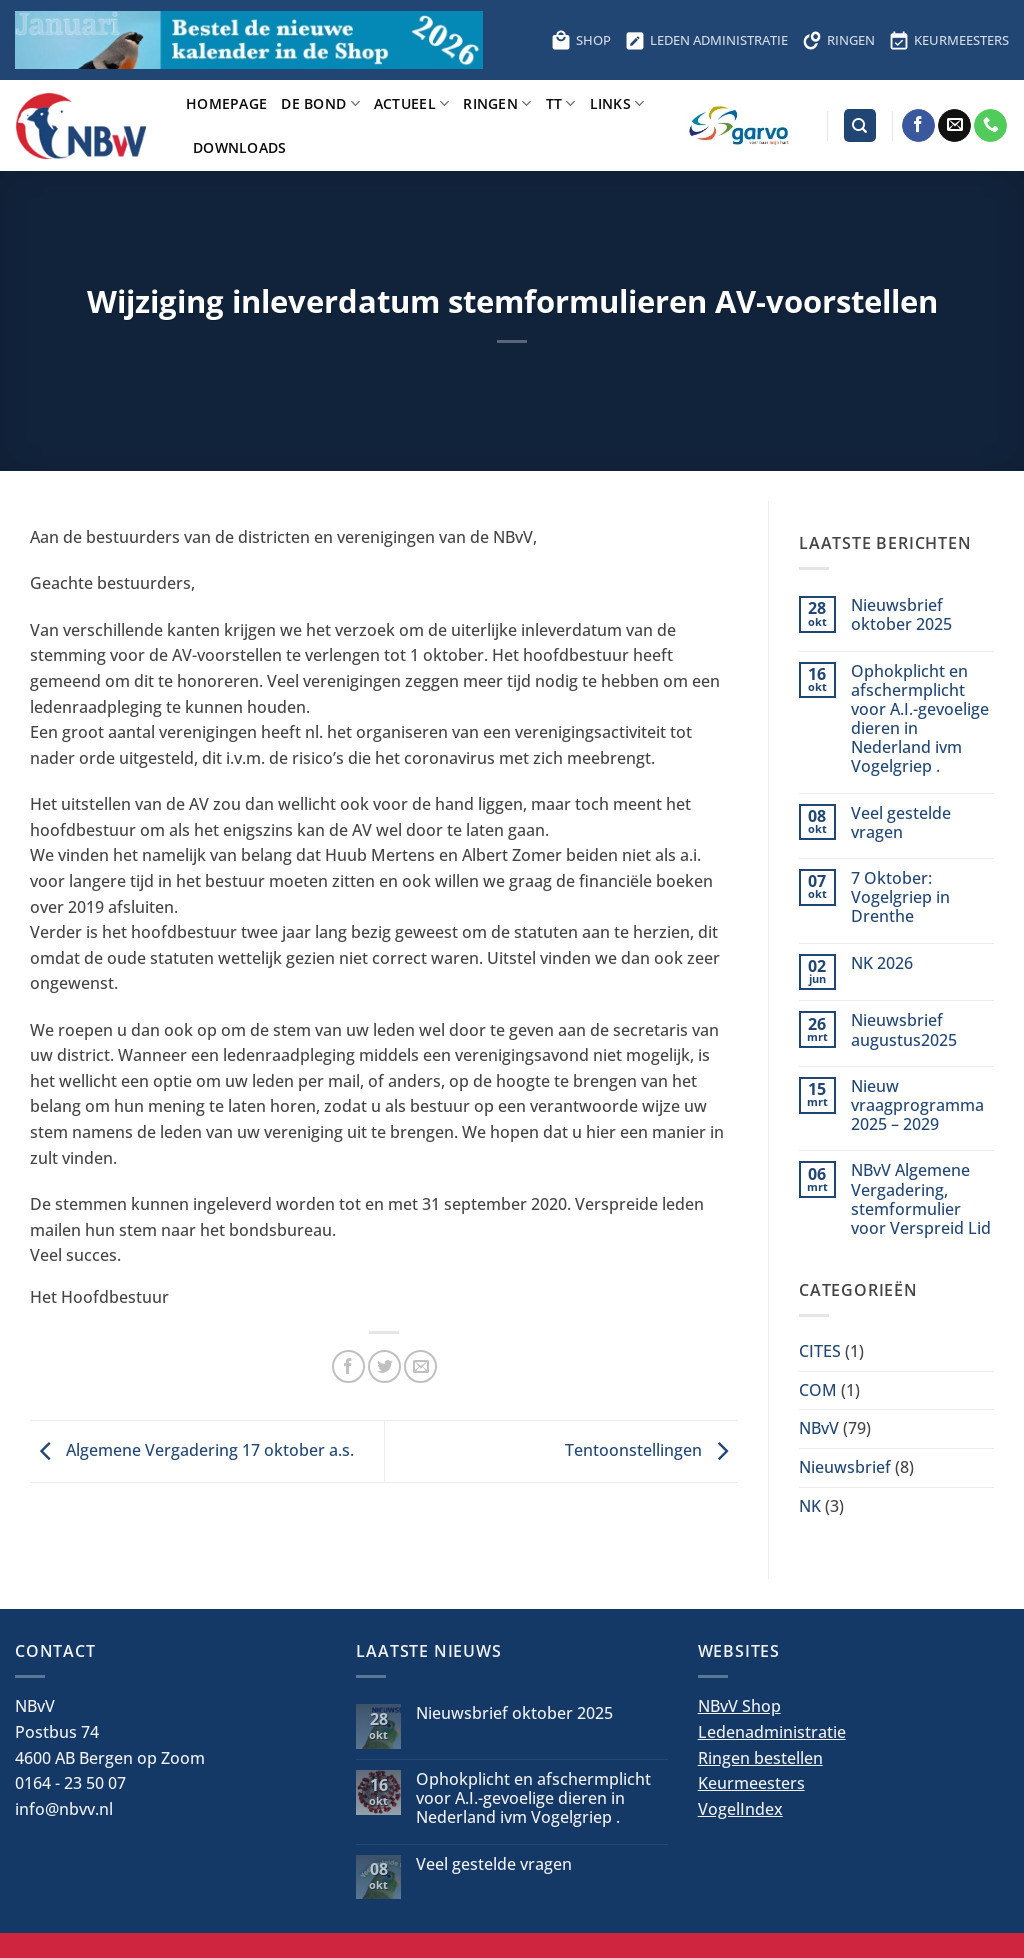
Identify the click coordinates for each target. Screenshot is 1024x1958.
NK (810, 1506)
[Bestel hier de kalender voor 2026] (249, 40)
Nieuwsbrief (845, 1467)
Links (617, 103)
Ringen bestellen (760, 1758)
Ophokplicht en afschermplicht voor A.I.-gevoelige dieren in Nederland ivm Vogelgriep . (920, 719)
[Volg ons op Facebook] (918, 126)
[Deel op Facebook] (348, 1366)
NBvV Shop (739, 1706)
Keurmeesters (751, 1783)
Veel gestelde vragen (901, 823)
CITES (820, 1351)
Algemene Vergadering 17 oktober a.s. (192, 1450)
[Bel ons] (990, 126)
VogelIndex (740, 1809)
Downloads (240, 147)
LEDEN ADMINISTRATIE (706, 40)
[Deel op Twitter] (384, 1366)
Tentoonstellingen (651, 1450)
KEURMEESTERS (949, 40)
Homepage (226, 103)
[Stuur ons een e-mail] (954, 126)
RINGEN (838, 40)
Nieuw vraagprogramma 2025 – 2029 (917, 1106)
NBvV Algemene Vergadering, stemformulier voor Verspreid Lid (921, 1199)
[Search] (860, 125)
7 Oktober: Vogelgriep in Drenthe (900, 898)
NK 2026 (882, 963)
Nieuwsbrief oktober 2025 (901, 615)
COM (818, 1390)
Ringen (497, 103)
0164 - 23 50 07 (70, 1783)
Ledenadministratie (772, 1732)
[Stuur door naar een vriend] (420, 1366)
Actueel (412, 103)
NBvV (819, 1428)
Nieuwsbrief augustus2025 (904, 1030)
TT (561, 103)
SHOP (581, 40)
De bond (320, 103)
